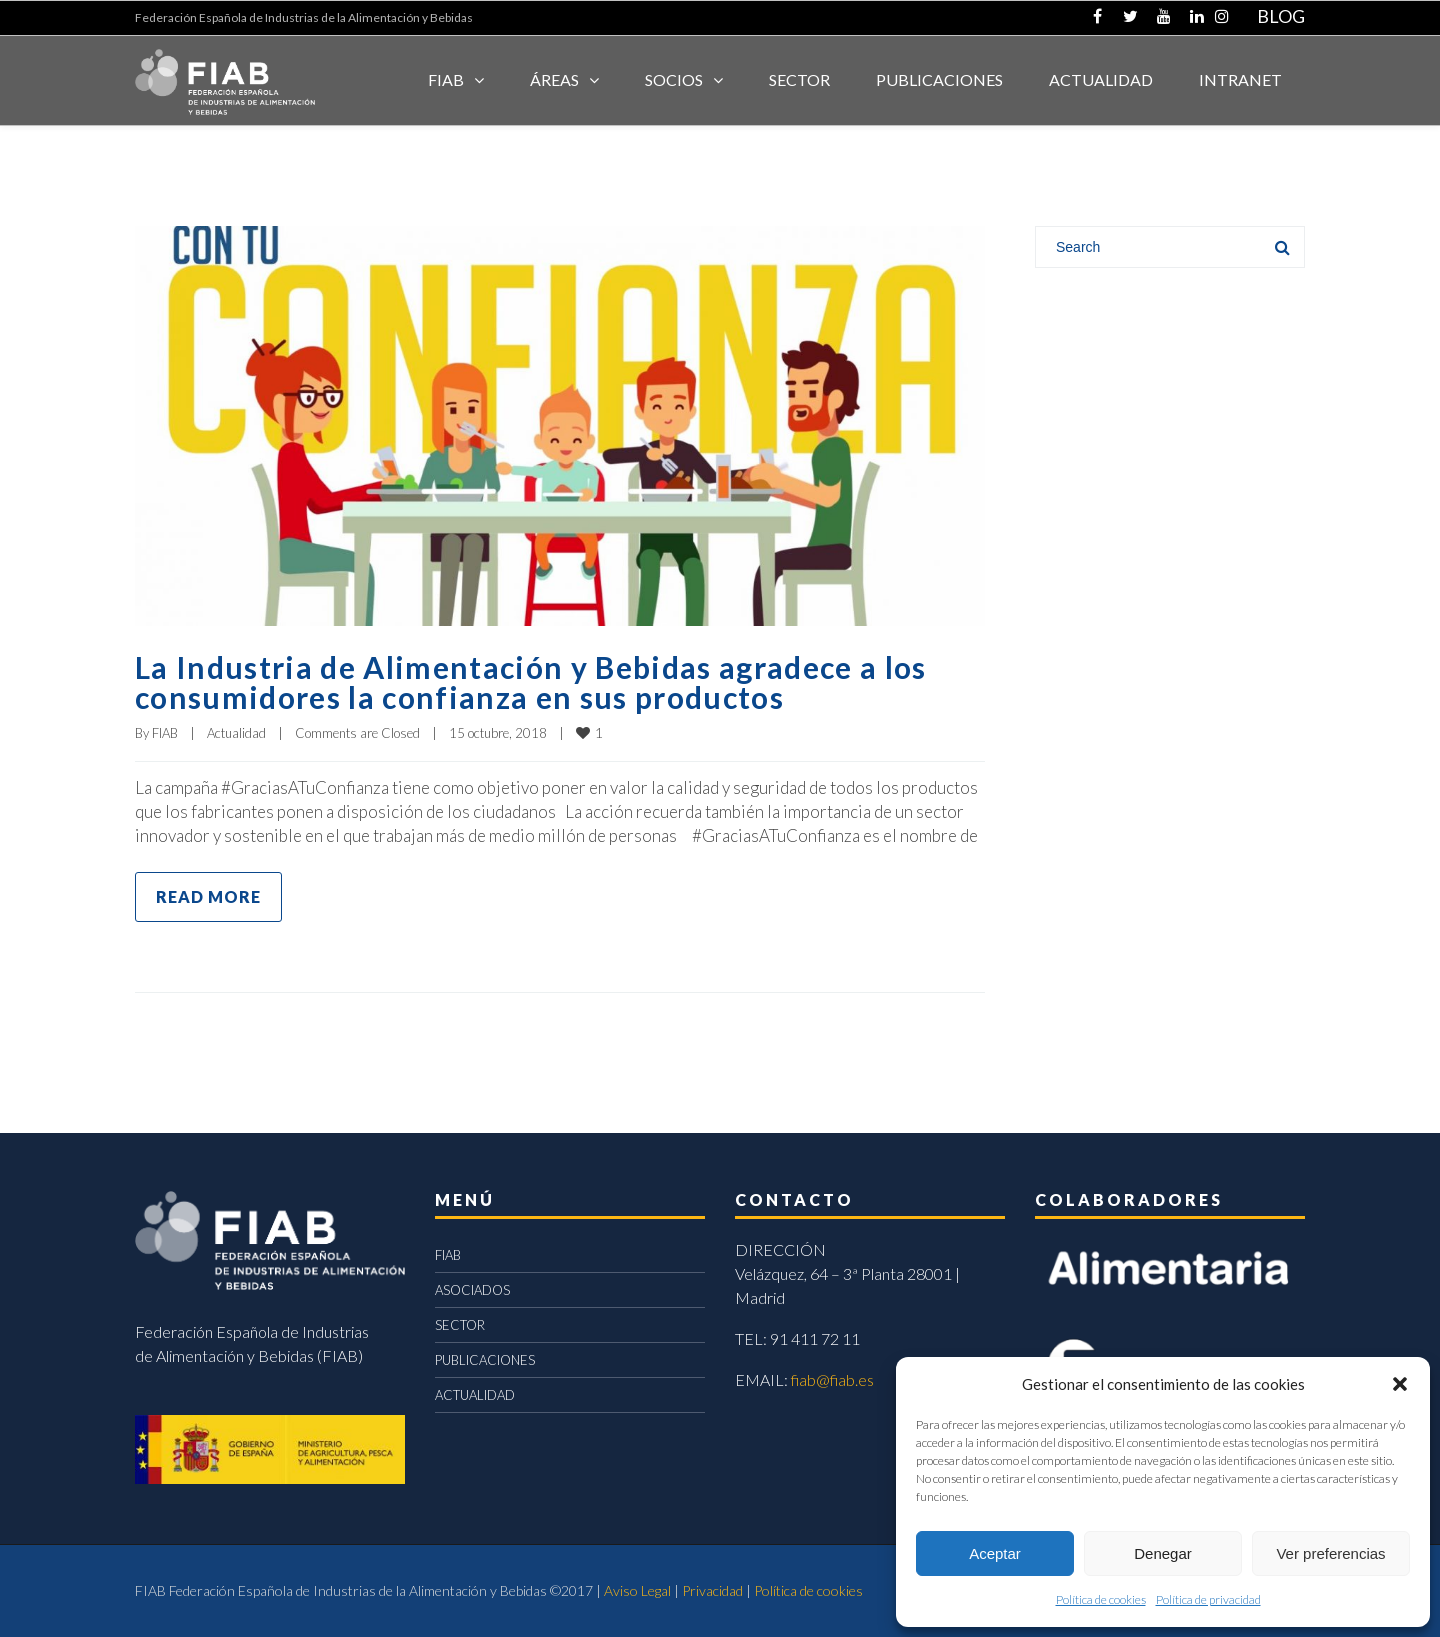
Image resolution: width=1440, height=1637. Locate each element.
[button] (1400, 1384)
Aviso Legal (637, 1590)
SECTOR (799, 79)
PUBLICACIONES (485, 1360)
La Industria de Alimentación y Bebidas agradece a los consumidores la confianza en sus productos (531, 682)
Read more (208, 896)
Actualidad (236, 733)
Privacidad (712, 1590)
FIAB (446, 79)
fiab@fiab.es (832, 1379)
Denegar (1163, 1553)
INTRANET (1240, 79)
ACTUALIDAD (1101, 79)
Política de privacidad (1208, 1599)
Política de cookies (1101, 1599)
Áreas (554, 79)
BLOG (1281, 16)
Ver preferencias (1330, 1553)
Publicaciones (939, 79)
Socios (674, 79)
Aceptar (995, 1553)
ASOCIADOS (472, 1290)
